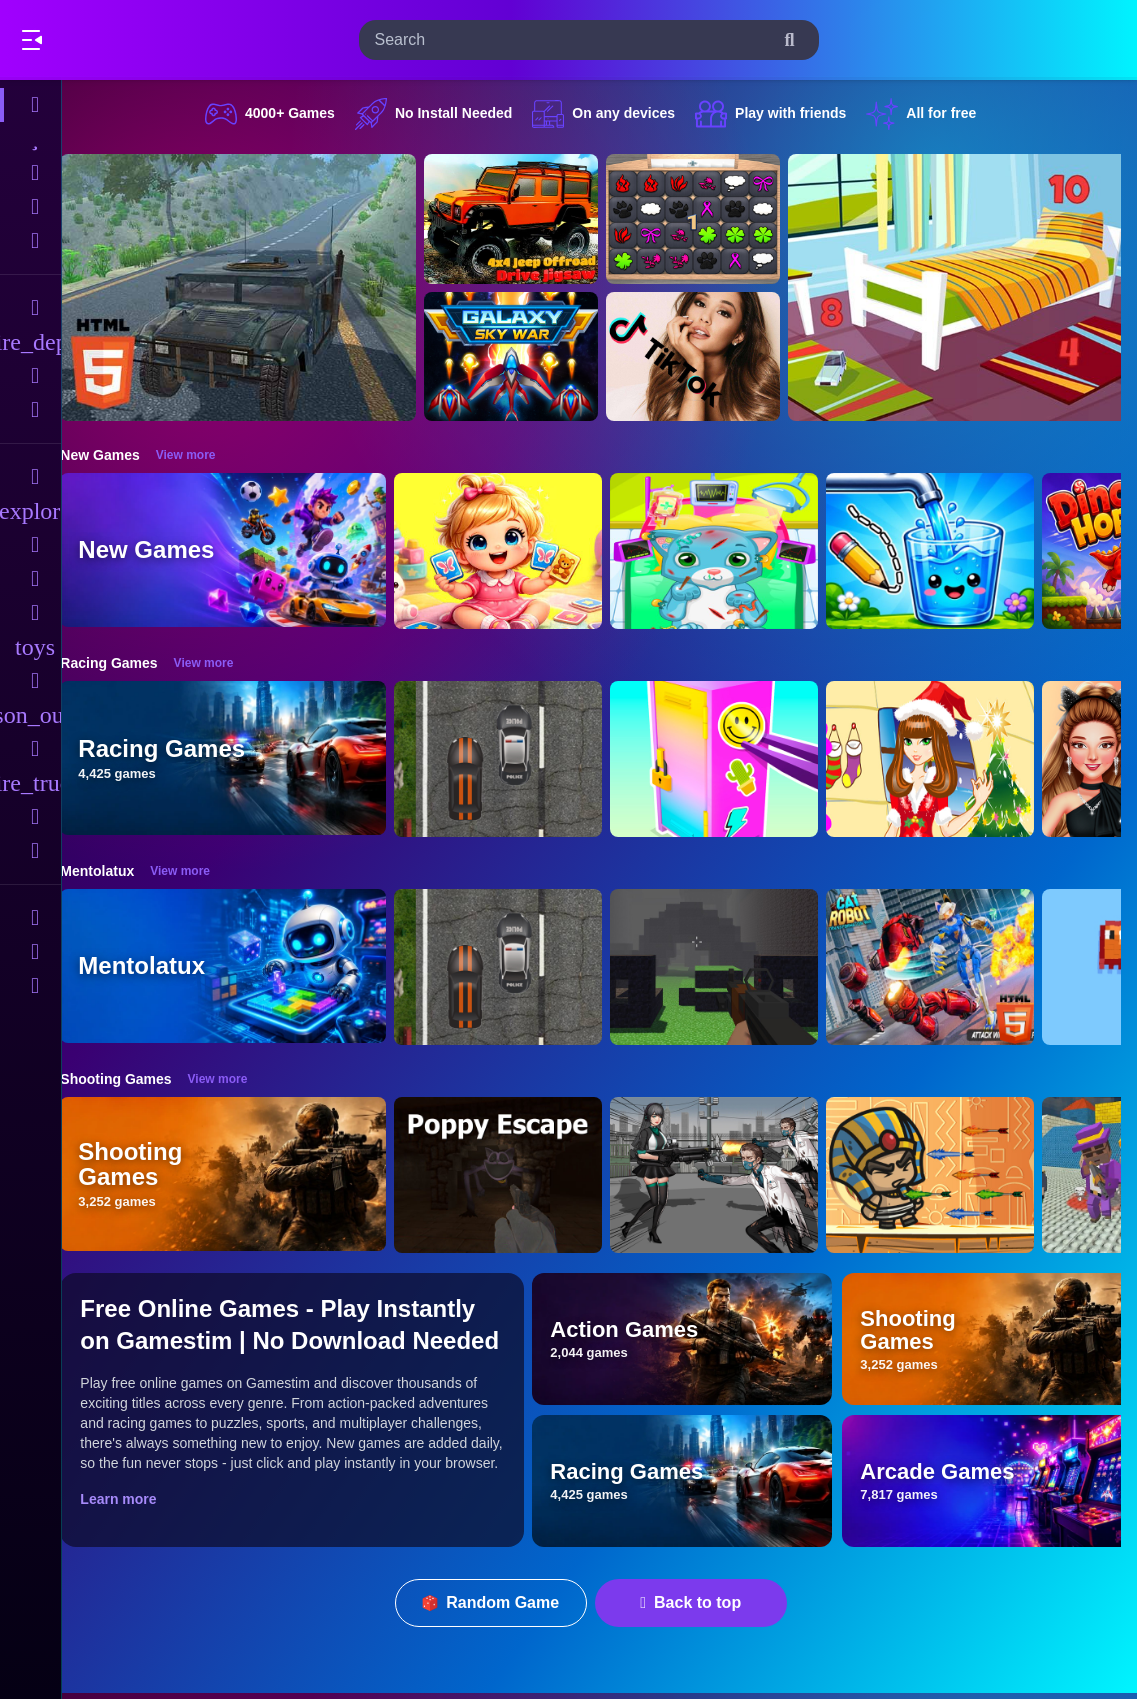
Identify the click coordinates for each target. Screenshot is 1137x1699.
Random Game (500, 1602)
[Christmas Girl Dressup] (950, 759)
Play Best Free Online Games (128, 40)
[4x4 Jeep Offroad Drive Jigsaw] (531, 219)
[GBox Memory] (713, 219)
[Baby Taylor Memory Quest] (518, 551)
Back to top (700, 1602)
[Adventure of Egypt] (950, 1175)
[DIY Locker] (734, 759)
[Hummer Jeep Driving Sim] (258, 287)
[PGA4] (734, 967)
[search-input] (573, 40)
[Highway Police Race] (518, 759)
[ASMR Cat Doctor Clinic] (734, 551)
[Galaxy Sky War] (531, 357)
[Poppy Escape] (518, 1175)
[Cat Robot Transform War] (950, 967)
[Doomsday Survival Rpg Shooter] (734, 1175)
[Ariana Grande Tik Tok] (713, 357)
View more (205, 455)
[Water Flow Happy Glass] (950, 551)
